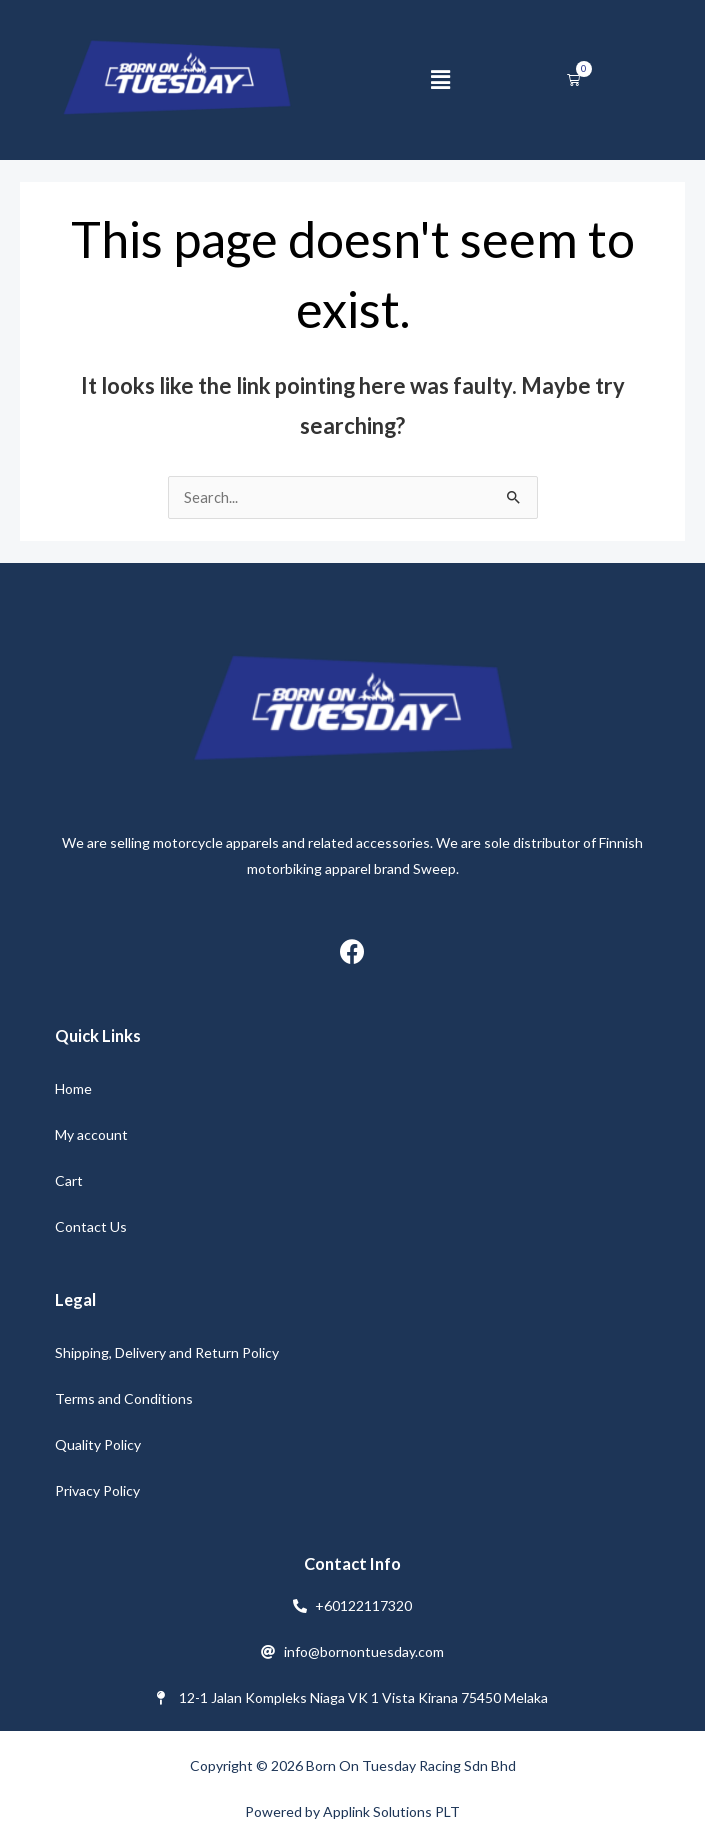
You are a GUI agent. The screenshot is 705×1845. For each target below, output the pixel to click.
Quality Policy (98, 1444)
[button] (440, 79)
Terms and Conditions (124, 1398)
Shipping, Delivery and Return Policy (167, 1352)
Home (73, 1088)
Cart (69, 1180)
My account (91, 1134)
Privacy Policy (97, 1490)
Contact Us (91, 1226)
